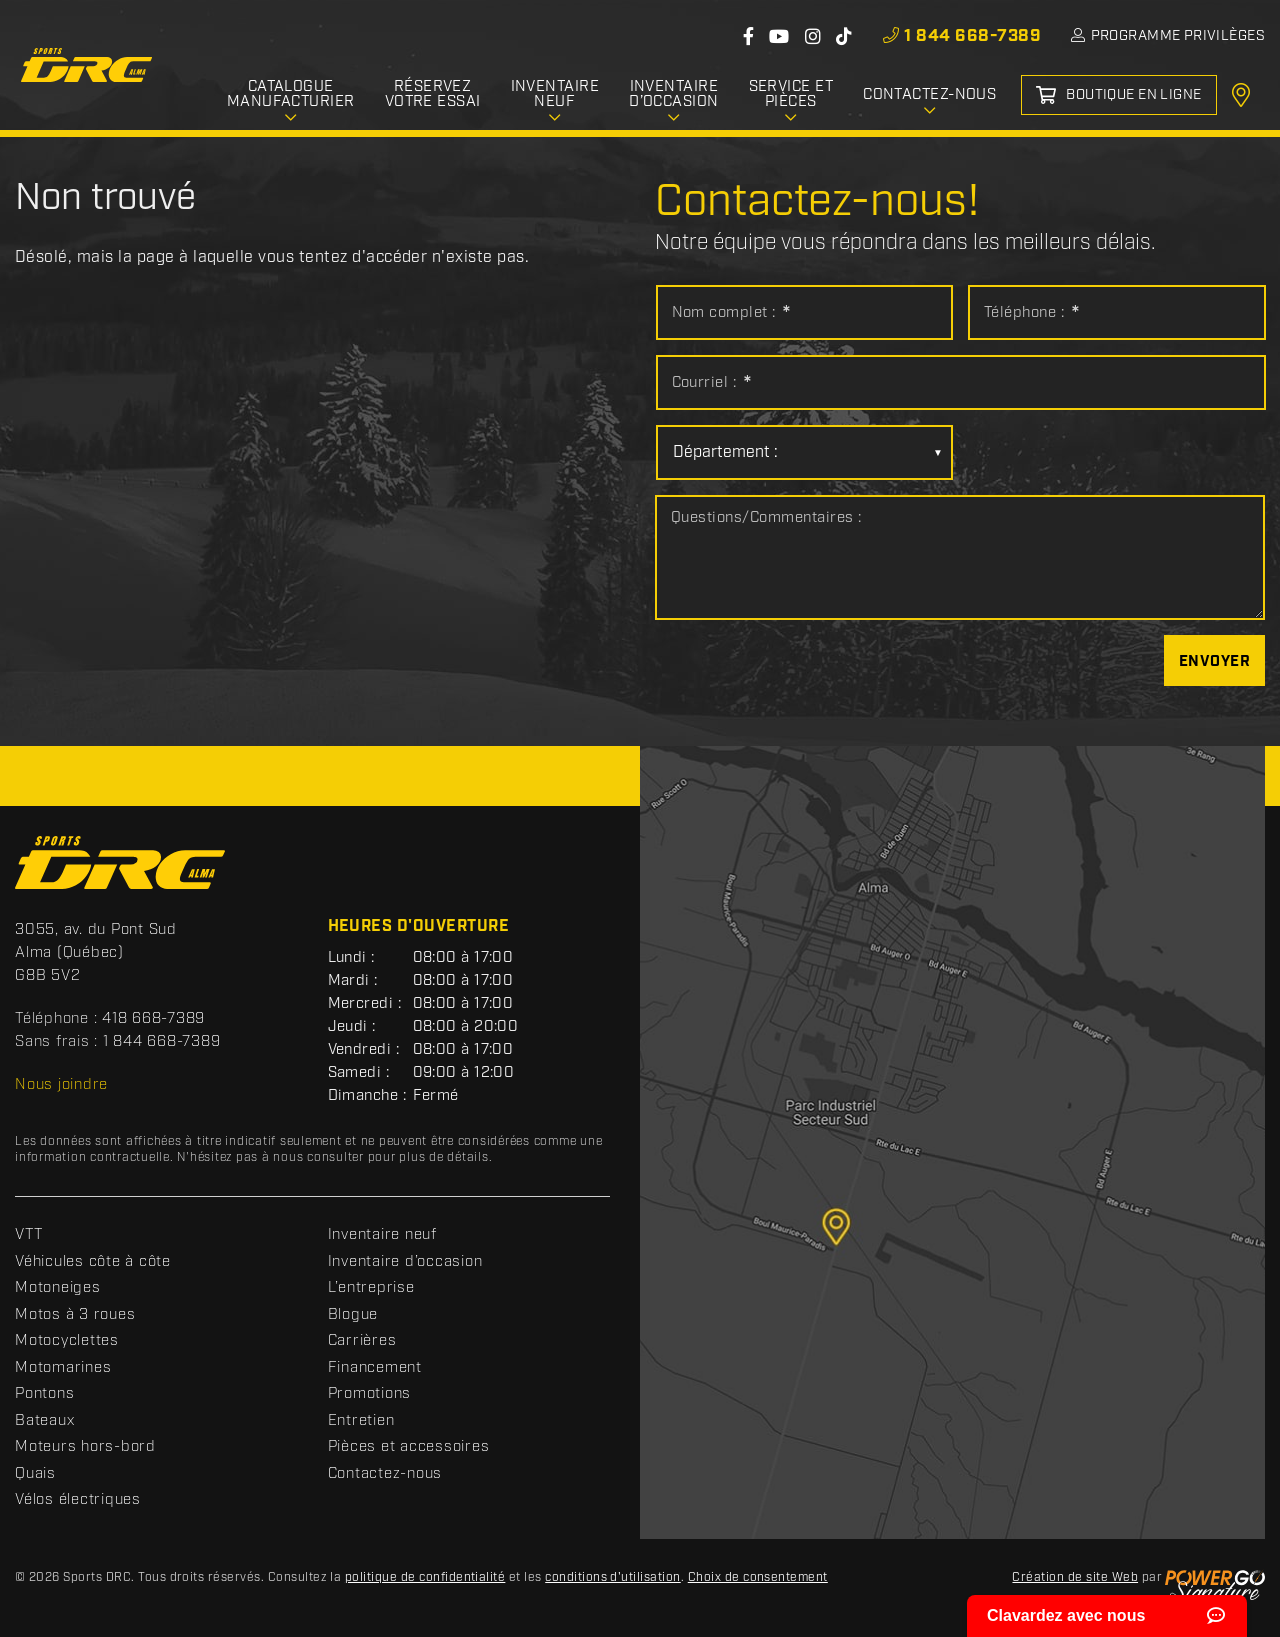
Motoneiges (58, 1288)
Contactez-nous (385, 1474)
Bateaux (44, 1421)
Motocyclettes (67, 1341)
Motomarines (63, 1368)
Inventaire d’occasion (405, 1262)
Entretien (361, 1421)
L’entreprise (371, 1288)
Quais (35, 1474)
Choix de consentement (758, 1577)
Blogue (353, 1315)
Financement (375, 1368)
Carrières (362, 1341)
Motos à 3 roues (75, 1315)
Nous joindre (61, 1085)
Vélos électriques (78, 1500)
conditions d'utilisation (613, 1577)
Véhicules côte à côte (93, 1262)
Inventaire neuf (382, 1235)
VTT (28, 1235)
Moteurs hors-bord (85, 1447)
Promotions (370, 1394)
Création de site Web (1075, 1577)
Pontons (44, 1394)
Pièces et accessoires (409, 1447)
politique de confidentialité (425, 1577)
